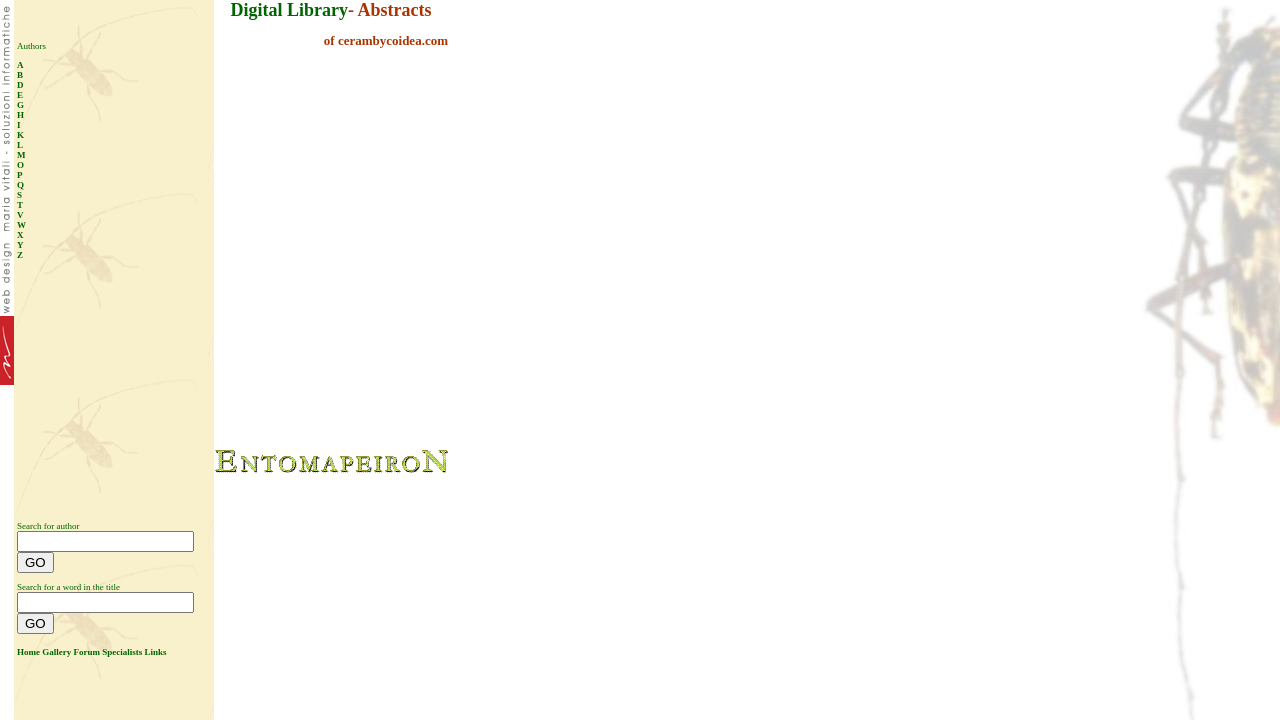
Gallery (56, 652)
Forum (87, 652)
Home (28, 652)
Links (156, 652)
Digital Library (290, 10)
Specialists (122, 652)
